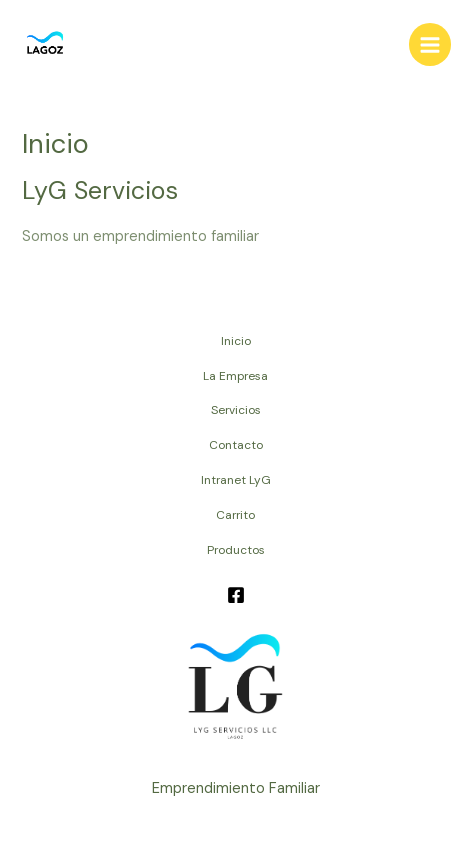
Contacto (236, 445)
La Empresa (235, 376)
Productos (236, 550)
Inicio (236, 341)
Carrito (235, 515)
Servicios (236, 410)
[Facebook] (236, 595)
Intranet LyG (236, 480)
